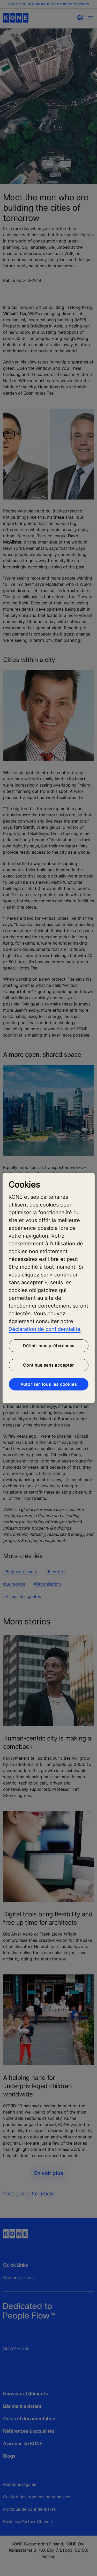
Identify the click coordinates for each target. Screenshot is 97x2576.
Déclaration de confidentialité (44, 1329)
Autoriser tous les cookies (48, 1384)
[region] (48, 1288)
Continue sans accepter (48, 1365)
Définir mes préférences (48, 1345)
